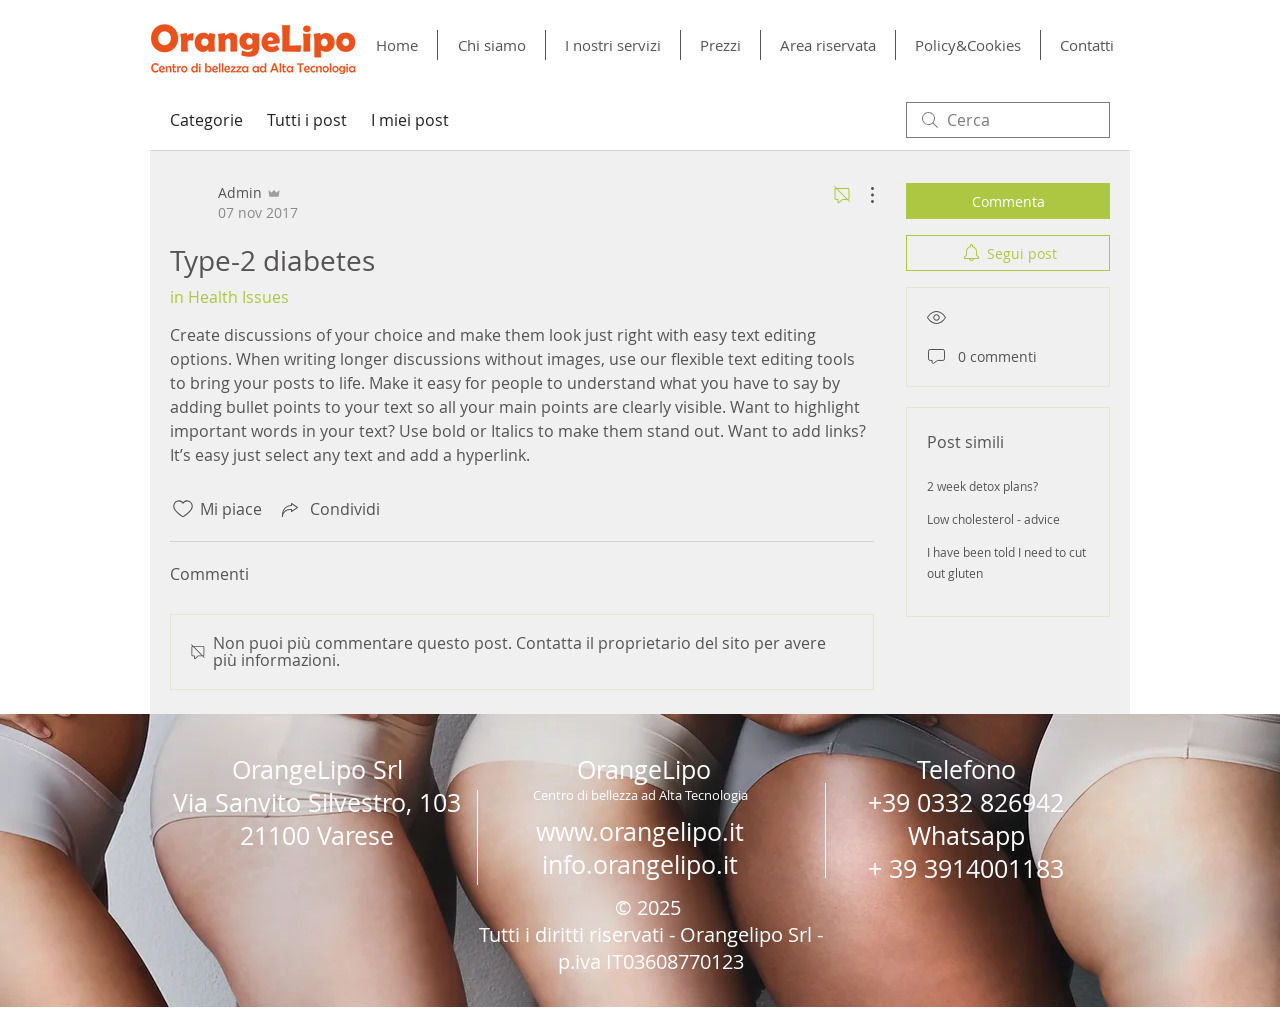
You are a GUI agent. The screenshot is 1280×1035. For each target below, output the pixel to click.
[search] (1008, 120)
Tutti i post (307, 120)
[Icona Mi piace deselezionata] (183, 509)
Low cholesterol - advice (993, 519)
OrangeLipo (644, 769)
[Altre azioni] (862, 195)
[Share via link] (329, 509)
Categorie (206, 120)
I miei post (410, 120)
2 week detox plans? (982, 486)
